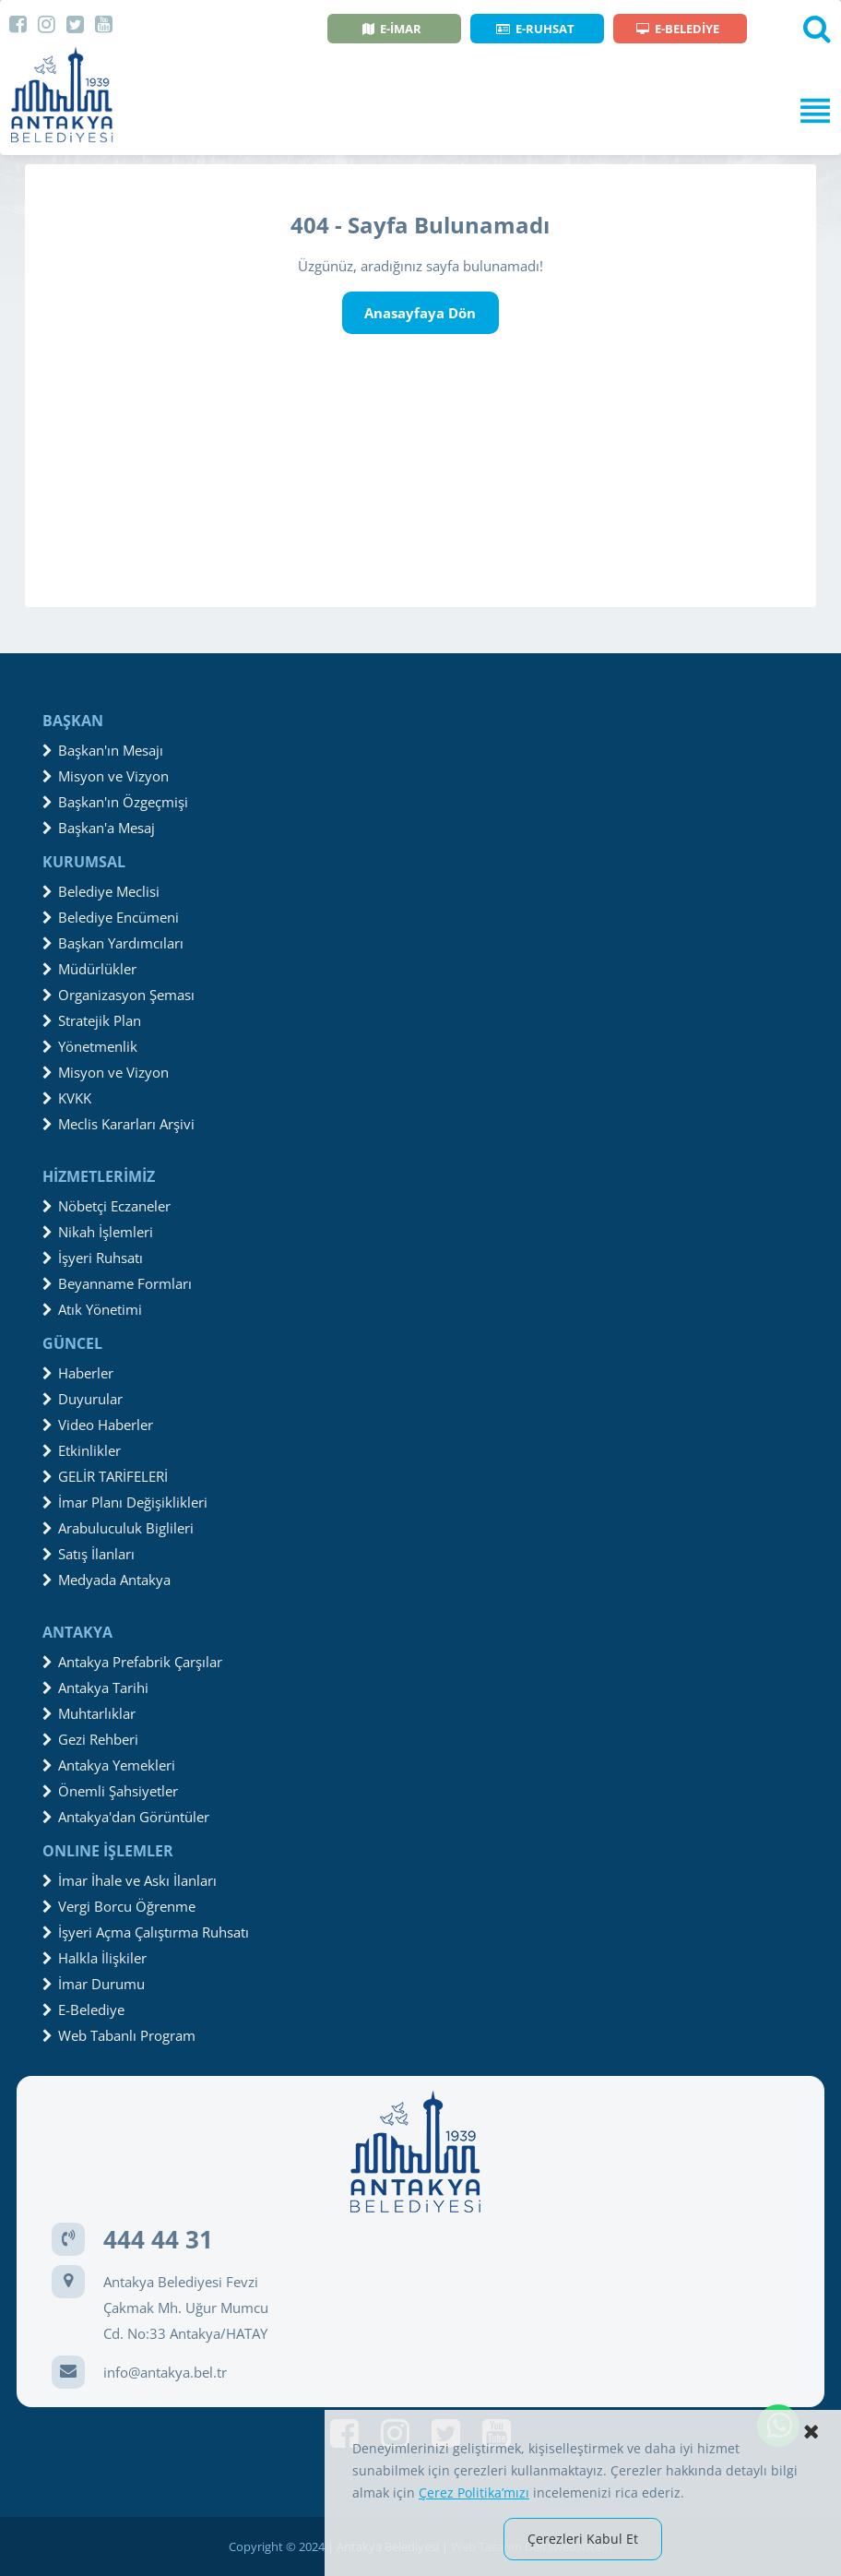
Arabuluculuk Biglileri (118, 1528)
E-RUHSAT (535, 28)
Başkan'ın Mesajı (102, 750)
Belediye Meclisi (101, 891)
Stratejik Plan (91, 1020)
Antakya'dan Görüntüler (125, 1816)
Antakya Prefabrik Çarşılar (132, 1661)
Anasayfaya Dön (420, 313)
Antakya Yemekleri (108, 1765)
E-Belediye (83, 2009)
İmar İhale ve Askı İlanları (129, 1880)
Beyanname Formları (117, 1283)
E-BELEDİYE (677, 28)
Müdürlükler (89, 969)
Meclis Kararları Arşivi (118, 1124)
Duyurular (82, 1398)
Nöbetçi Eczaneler (106, 1206)
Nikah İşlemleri (97, 1231)
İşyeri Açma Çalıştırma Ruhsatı (145, 1932)
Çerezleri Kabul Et (582, 2538)
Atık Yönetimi (92, 1309)
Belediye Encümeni (110, 917)
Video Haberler (97, 1424)
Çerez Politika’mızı (474, 2492)
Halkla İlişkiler (94, 1958)
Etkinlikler (81, 1450)
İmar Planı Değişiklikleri (124, 1502)
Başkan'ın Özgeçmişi (115, 802)
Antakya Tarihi (95, 1687)
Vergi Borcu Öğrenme (118, 1906)
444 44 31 (158, 2239)
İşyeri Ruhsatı (92, 1257)
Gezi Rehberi (90, 1739)
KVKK (66, 1098)
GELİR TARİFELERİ (105, 1476)
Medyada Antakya (106, 1579)
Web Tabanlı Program (118, 2035)
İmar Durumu (93, 1983)
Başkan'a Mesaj (98, 827)
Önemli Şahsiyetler (110, 1791)
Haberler (77, 1373)
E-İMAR (391, 28)
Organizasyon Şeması (118, 994)
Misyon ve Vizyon (105, 776)
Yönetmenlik (89, 1046)
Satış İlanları (88, 1553)
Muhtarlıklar (89, 1713)
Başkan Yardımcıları (113, 943)
